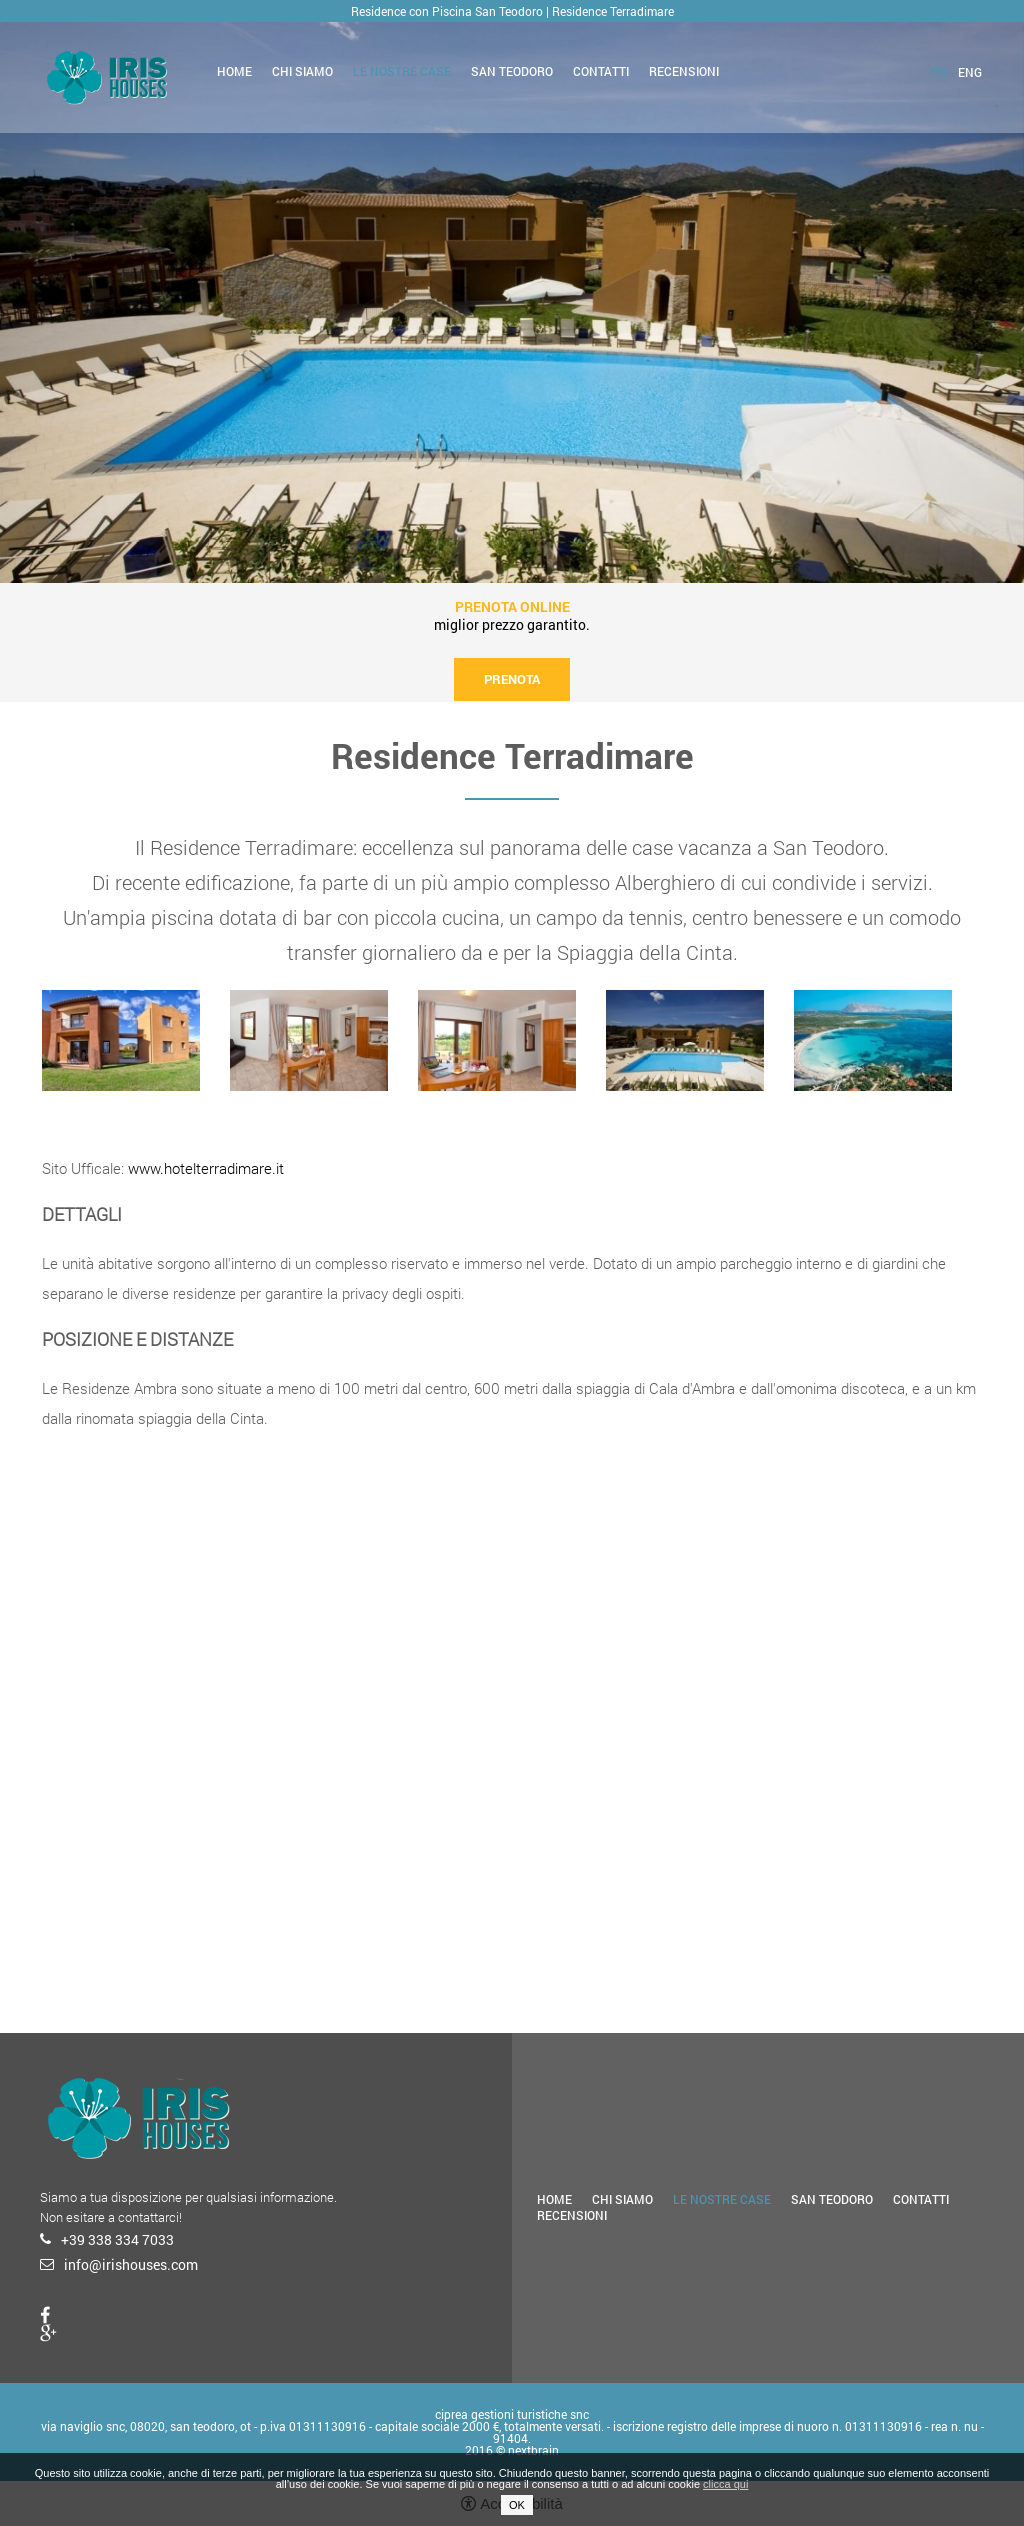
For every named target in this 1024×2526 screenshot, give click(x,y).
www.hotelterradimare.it (206, 1168)
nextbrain (533, 2450)
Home (234, 71)
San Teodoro (512, 71)
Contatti (601, 71)
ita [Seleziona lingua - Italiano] (939, 72)
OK (517, 2505)
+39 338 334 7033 (117, 2239)
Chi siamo (302, 71)
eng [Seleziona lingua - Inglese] (970, 72)
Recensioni (684, 71)
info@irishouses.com (131, 2264)
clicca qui (725, 2484)
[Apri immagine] (121, 1040)
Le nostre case (402, 71)
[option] (512, 291)
